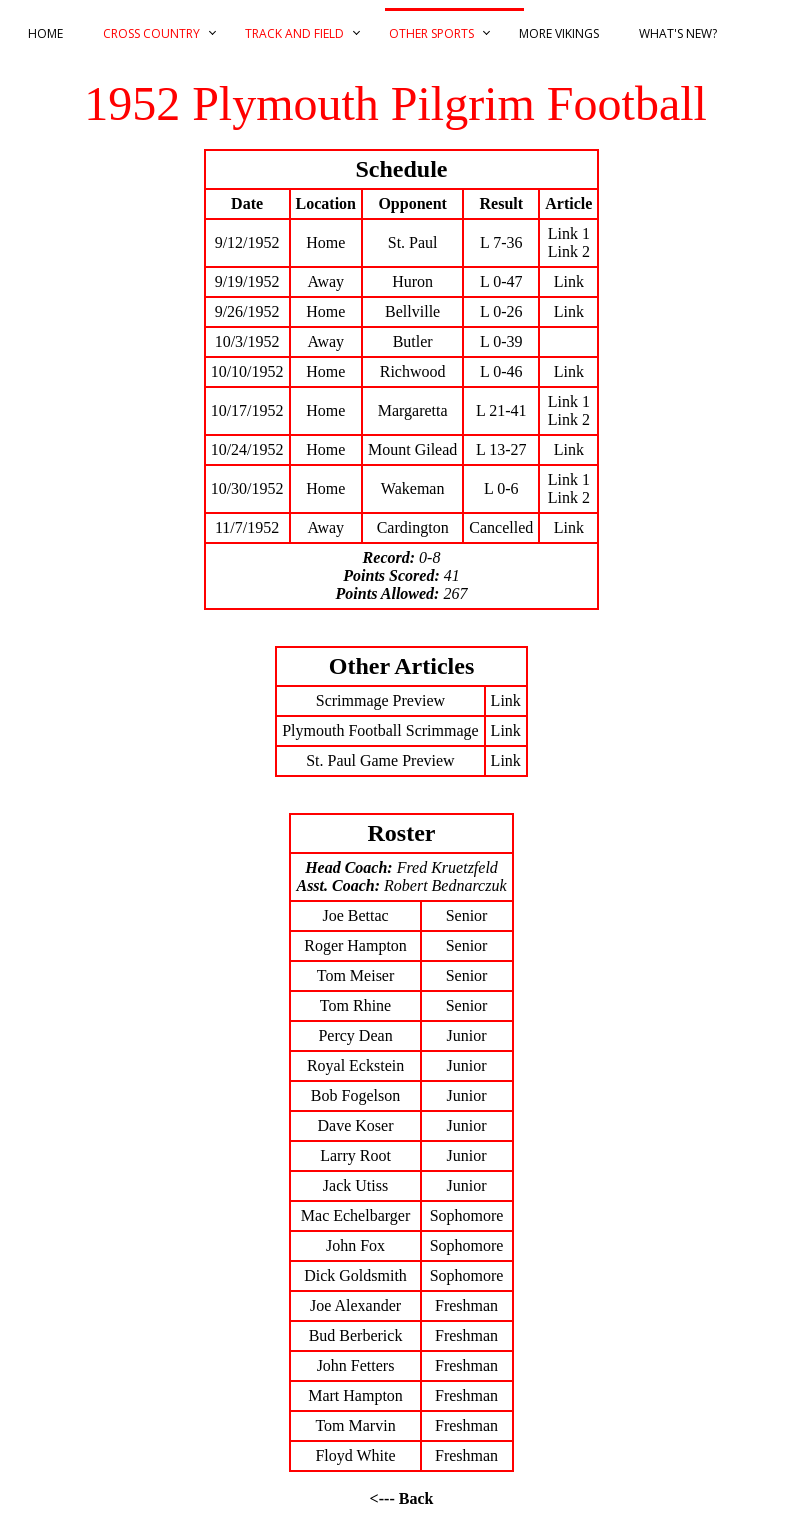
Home (45, 33)
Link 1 (569, 233)
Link (569, 281)
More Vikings (559, 33)
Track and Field (294, 33)
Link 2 (569, 251)
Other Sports (431, 33)
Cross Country (151, 33)
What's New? (678, 33)
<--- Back (402, 1498)
